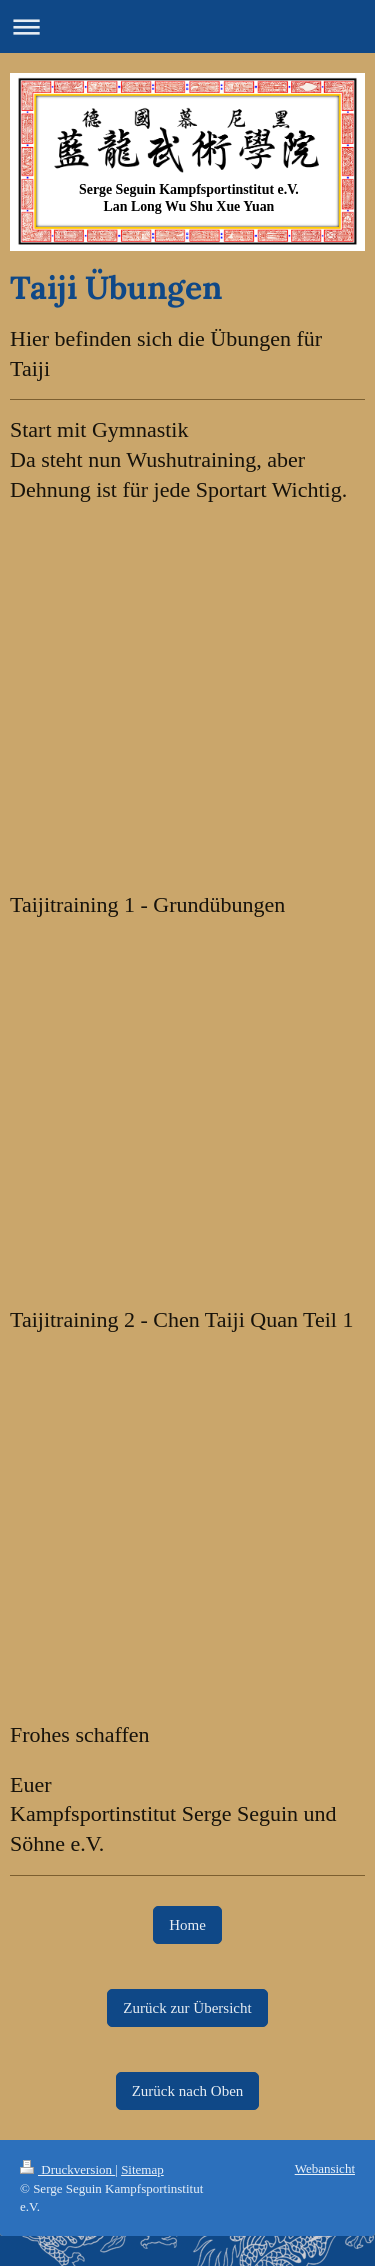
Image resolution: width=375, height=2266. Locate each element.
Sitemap (142, 2169)
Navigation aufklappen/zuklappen (187, 26)
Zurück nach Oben (188, 2091)
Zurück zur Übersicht (187, 2008)
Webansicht (325, 2168)
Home (187, 1925)
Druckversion (67, 2169)
